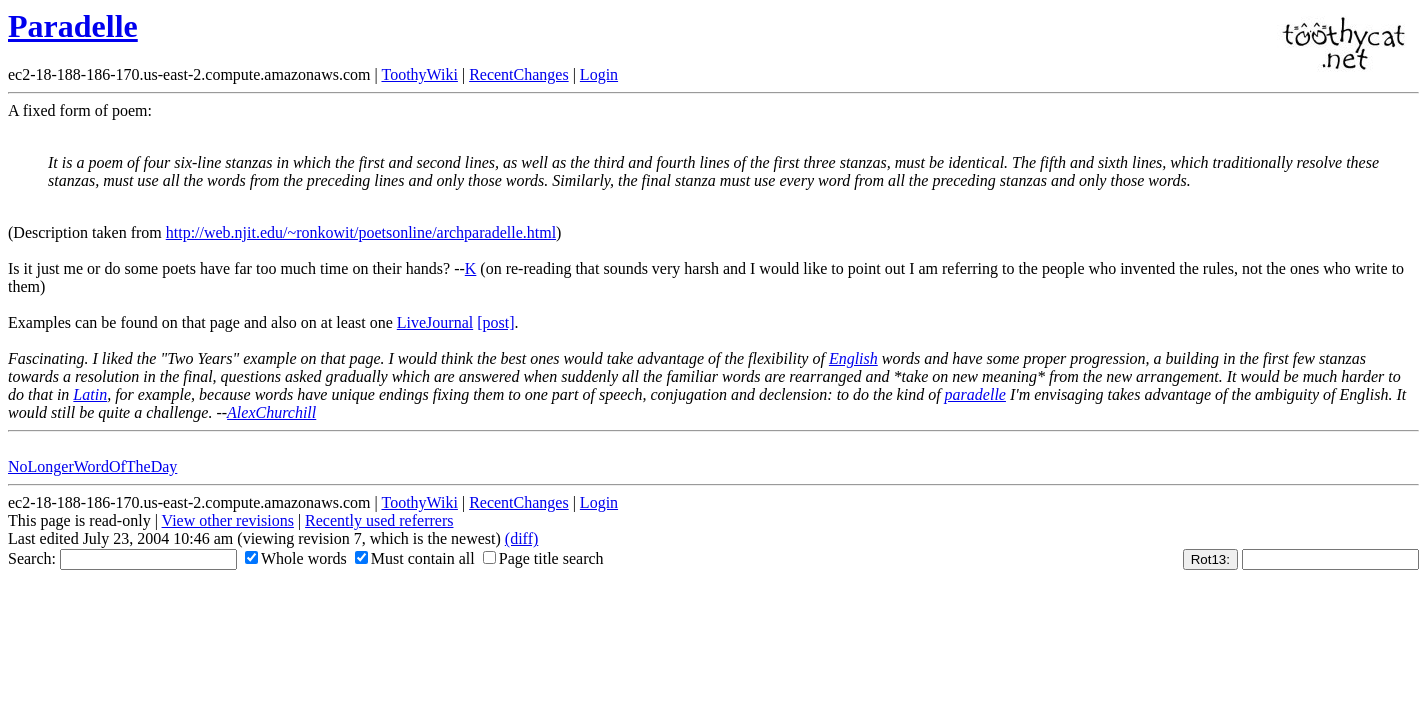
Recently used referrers (379, 520)
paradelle (975, 394)
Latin (90, 394)
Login (599, 74)
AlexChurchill (271, 412)
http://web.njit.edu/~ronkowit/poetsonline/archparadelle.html (361, 232)
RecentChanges (519, 74)
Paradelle (73, 26)
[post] (495, 322)
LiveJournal (435, 322)
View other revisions (228, 520)
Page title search (543, 558)
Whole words (296, 558)
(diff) (521, 538)
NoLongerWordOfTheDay (92, 466)
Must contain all (415, 558)
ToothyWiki (419, 74)
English (853, 358)
